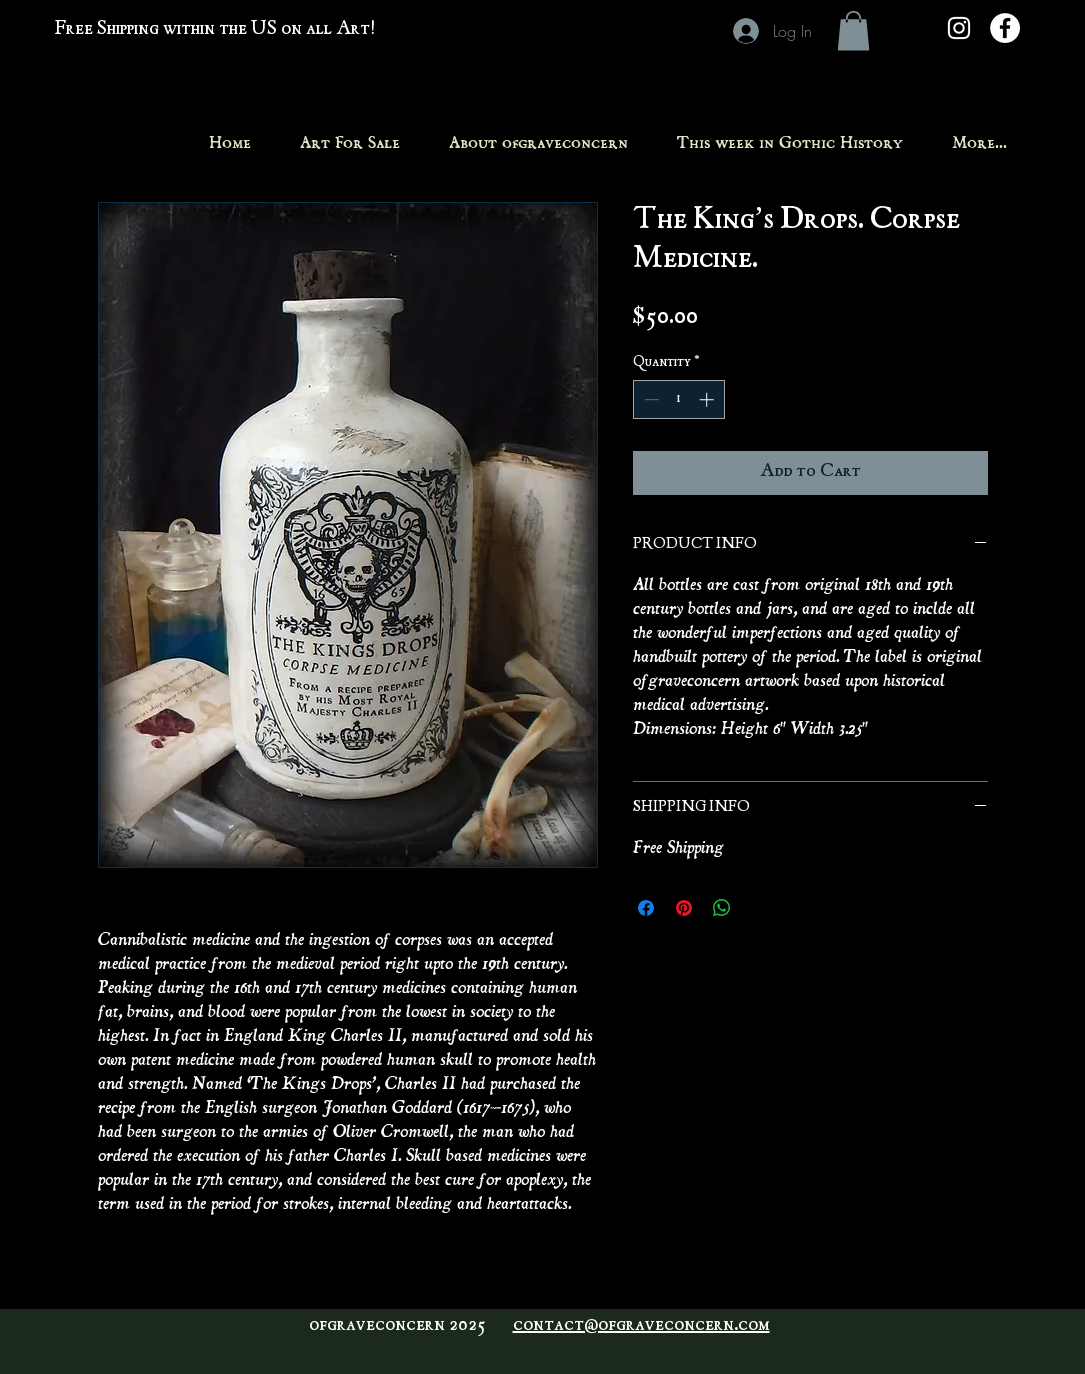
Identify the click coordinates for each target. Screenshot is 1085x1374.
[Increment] (708, 399)
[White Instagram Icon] (959, 28)
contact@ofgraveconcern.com (641, 1326)
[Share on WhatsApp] (722, 908)
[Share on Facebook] (646, 908)
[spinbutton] (678, 399)
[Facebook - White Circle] (1005, 28)
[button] (853, 30)
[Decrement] (649, 399)
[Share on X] (760, 908)
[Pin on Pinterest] (684, 908)
